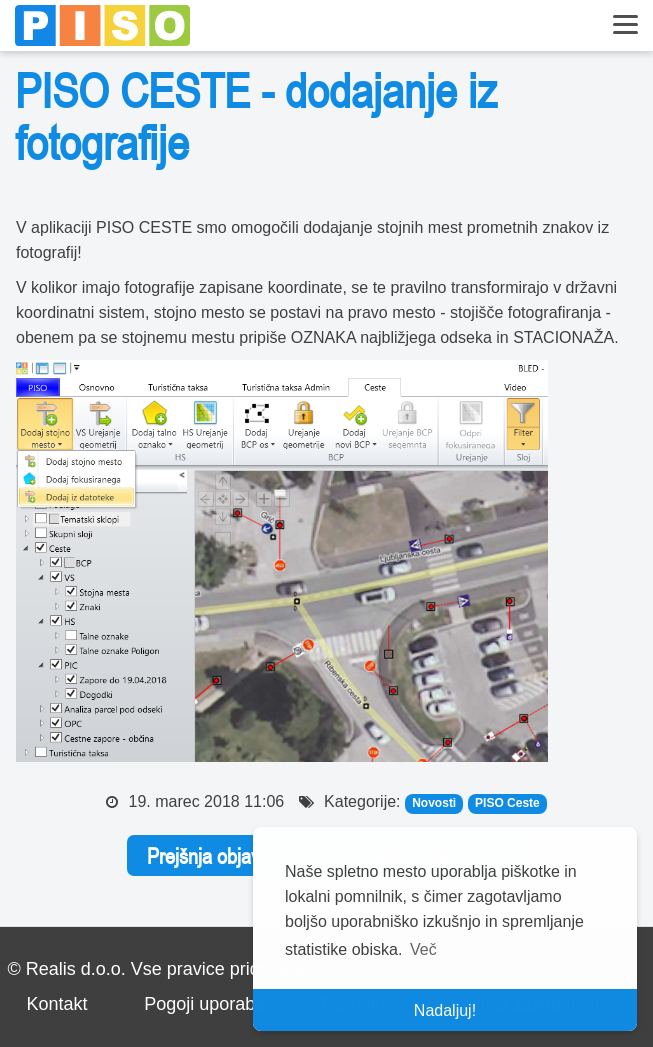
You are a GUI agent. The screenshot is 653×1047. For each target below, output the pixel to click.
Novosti (434, 803)
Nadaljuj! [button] (445, 1010)
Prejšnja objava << (222, 856)
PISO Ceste (507, 803)
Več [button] (423, 949)
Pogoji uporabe (204, 1004)
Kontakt (56, 1004)
